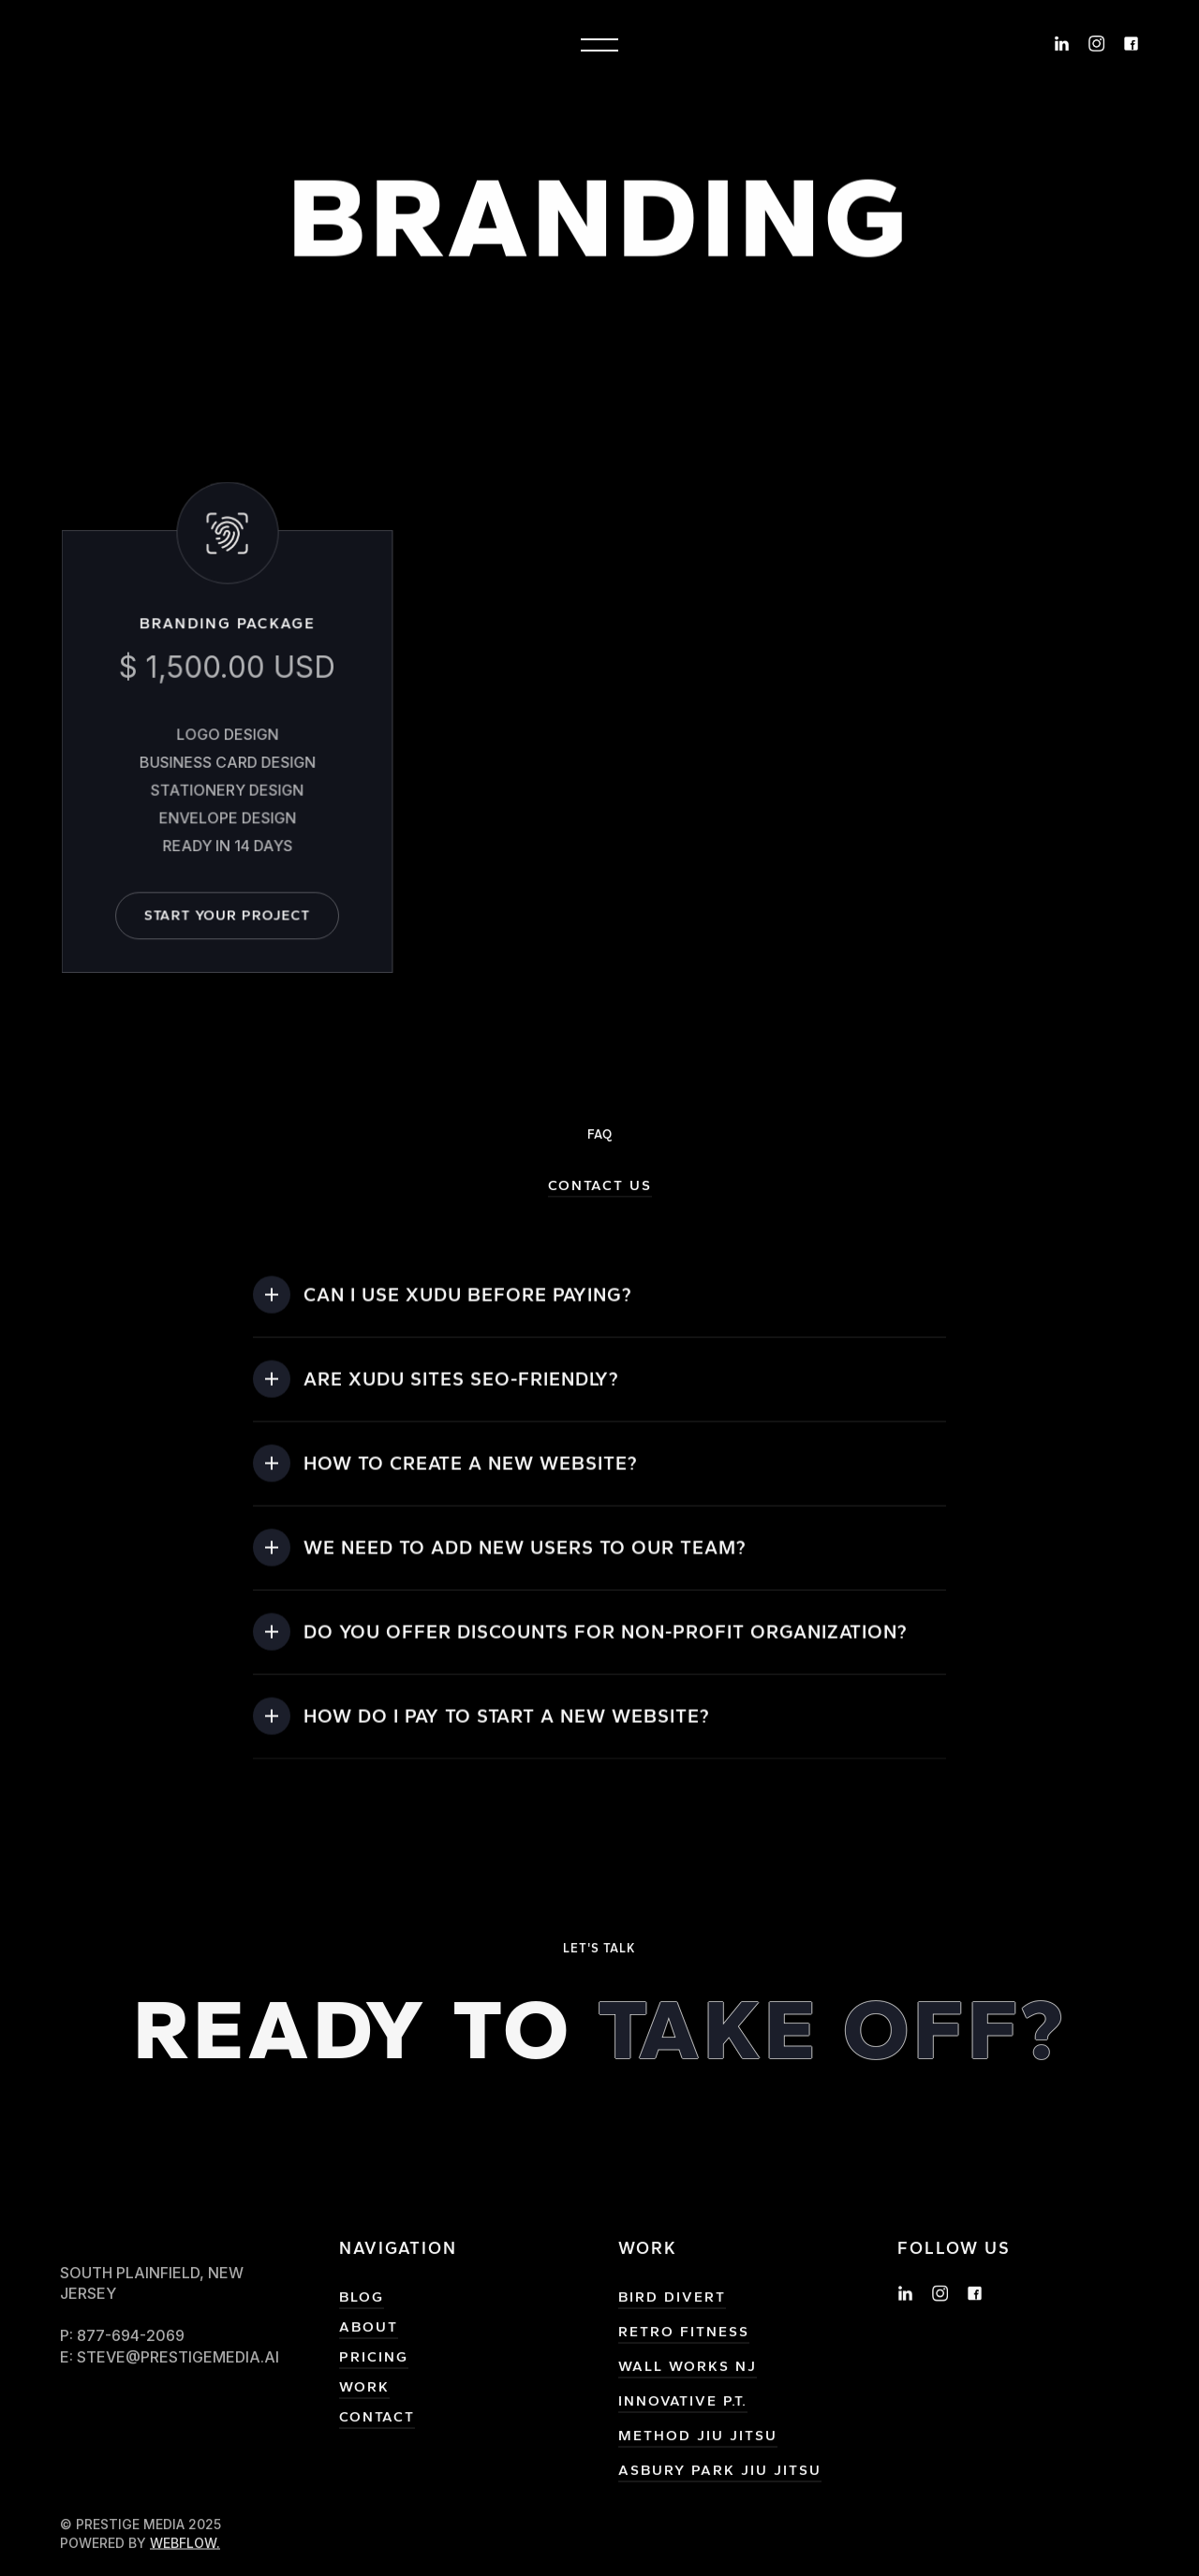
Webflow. (185, 2555)
